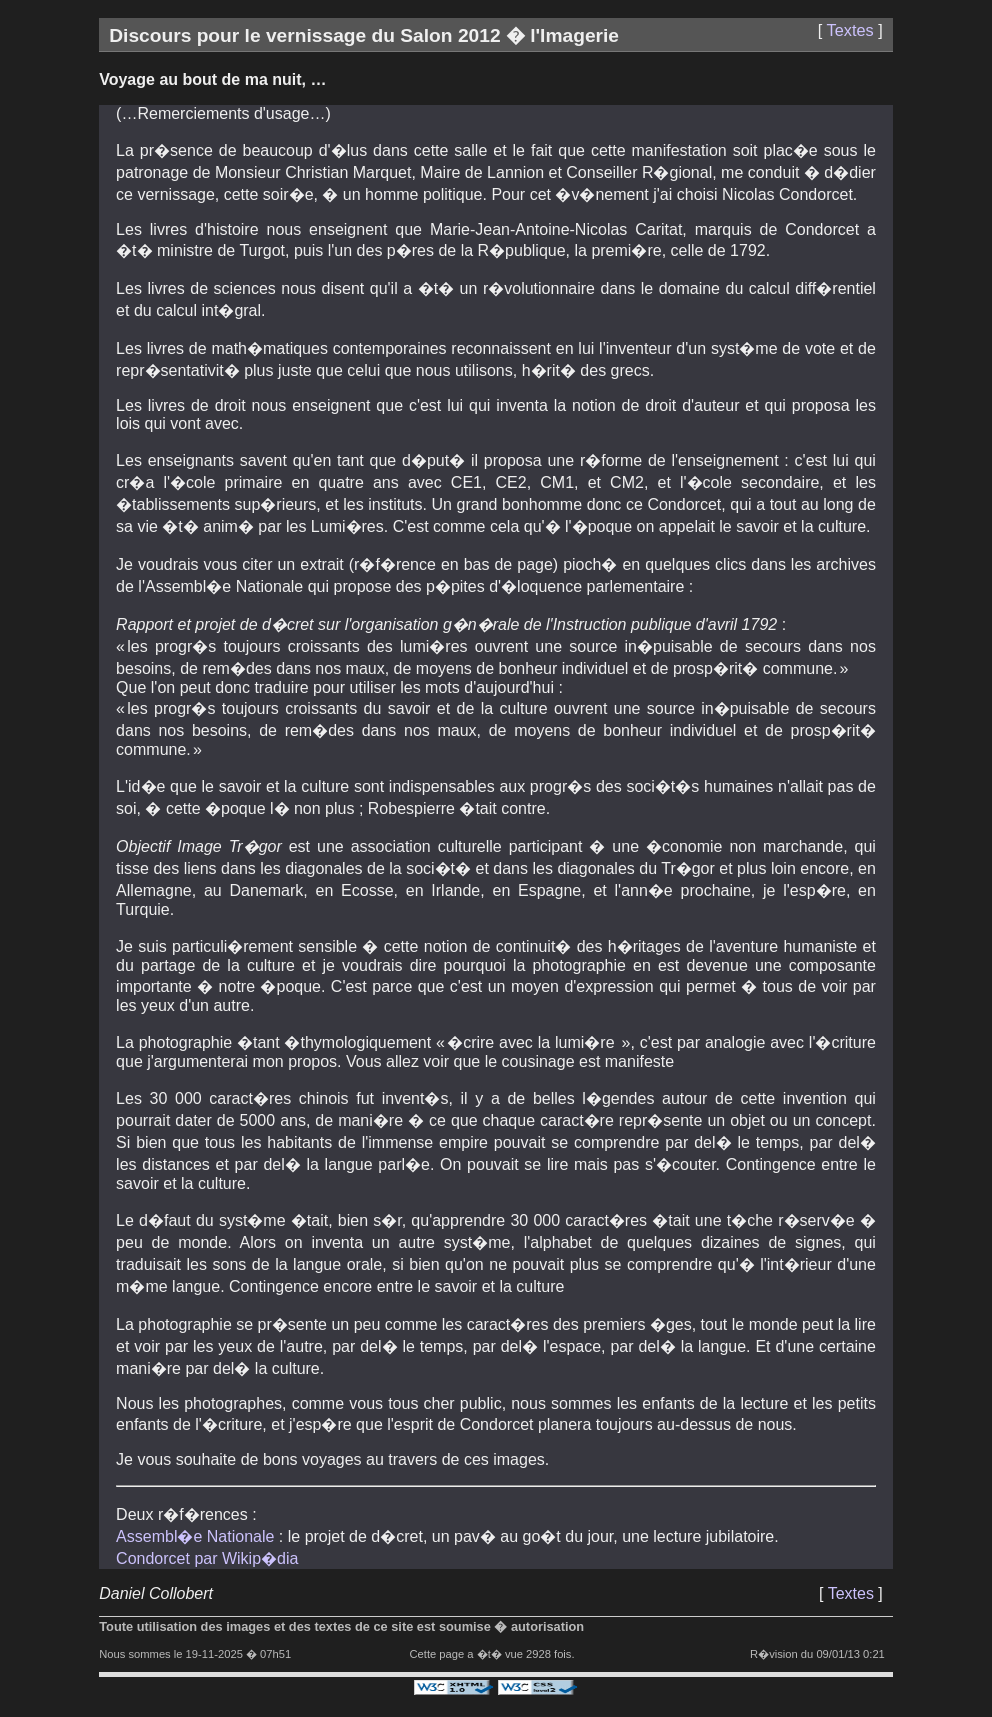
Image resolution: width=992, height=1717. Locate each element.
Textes (850, 30)
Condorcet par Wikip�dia (207, 1558)
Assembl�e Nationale (195, 1536)
